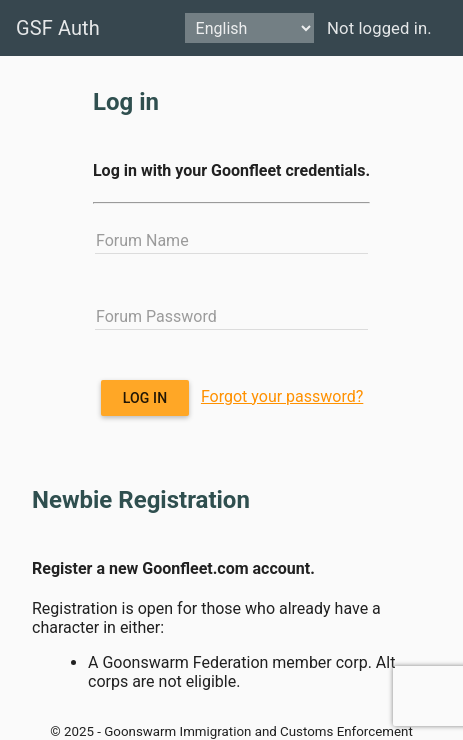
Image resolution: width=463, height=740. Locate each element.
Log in (145, 398)
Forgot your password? (282, 396)
